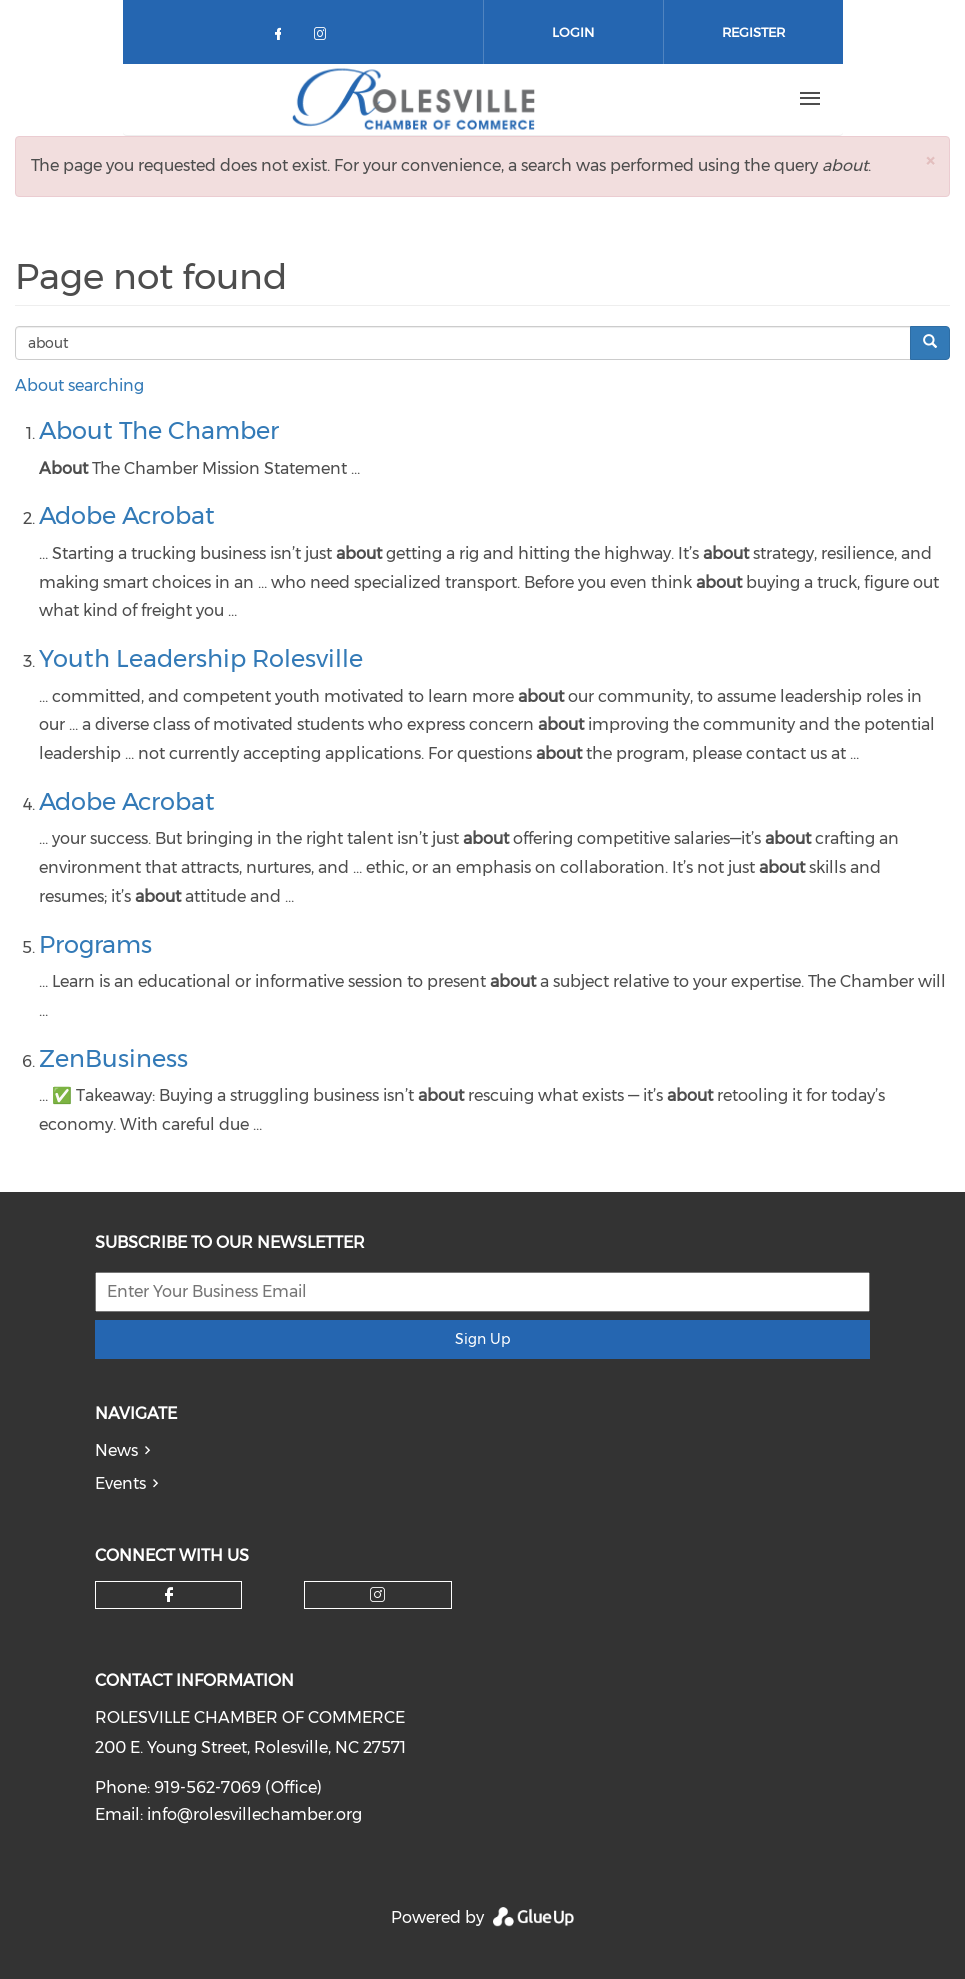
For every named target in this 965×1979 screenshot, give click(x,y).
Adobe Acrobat (127, 515)
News (116, 1450)
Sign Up (482, 1339)
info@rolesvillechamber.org (254, 1814)
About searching (79, 385)
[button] (930, 160)
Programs (95, 944)
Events (120, 1483)
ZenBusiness (113, 1058)
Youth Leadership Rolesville (201, 658)
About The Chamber (159, 430)
